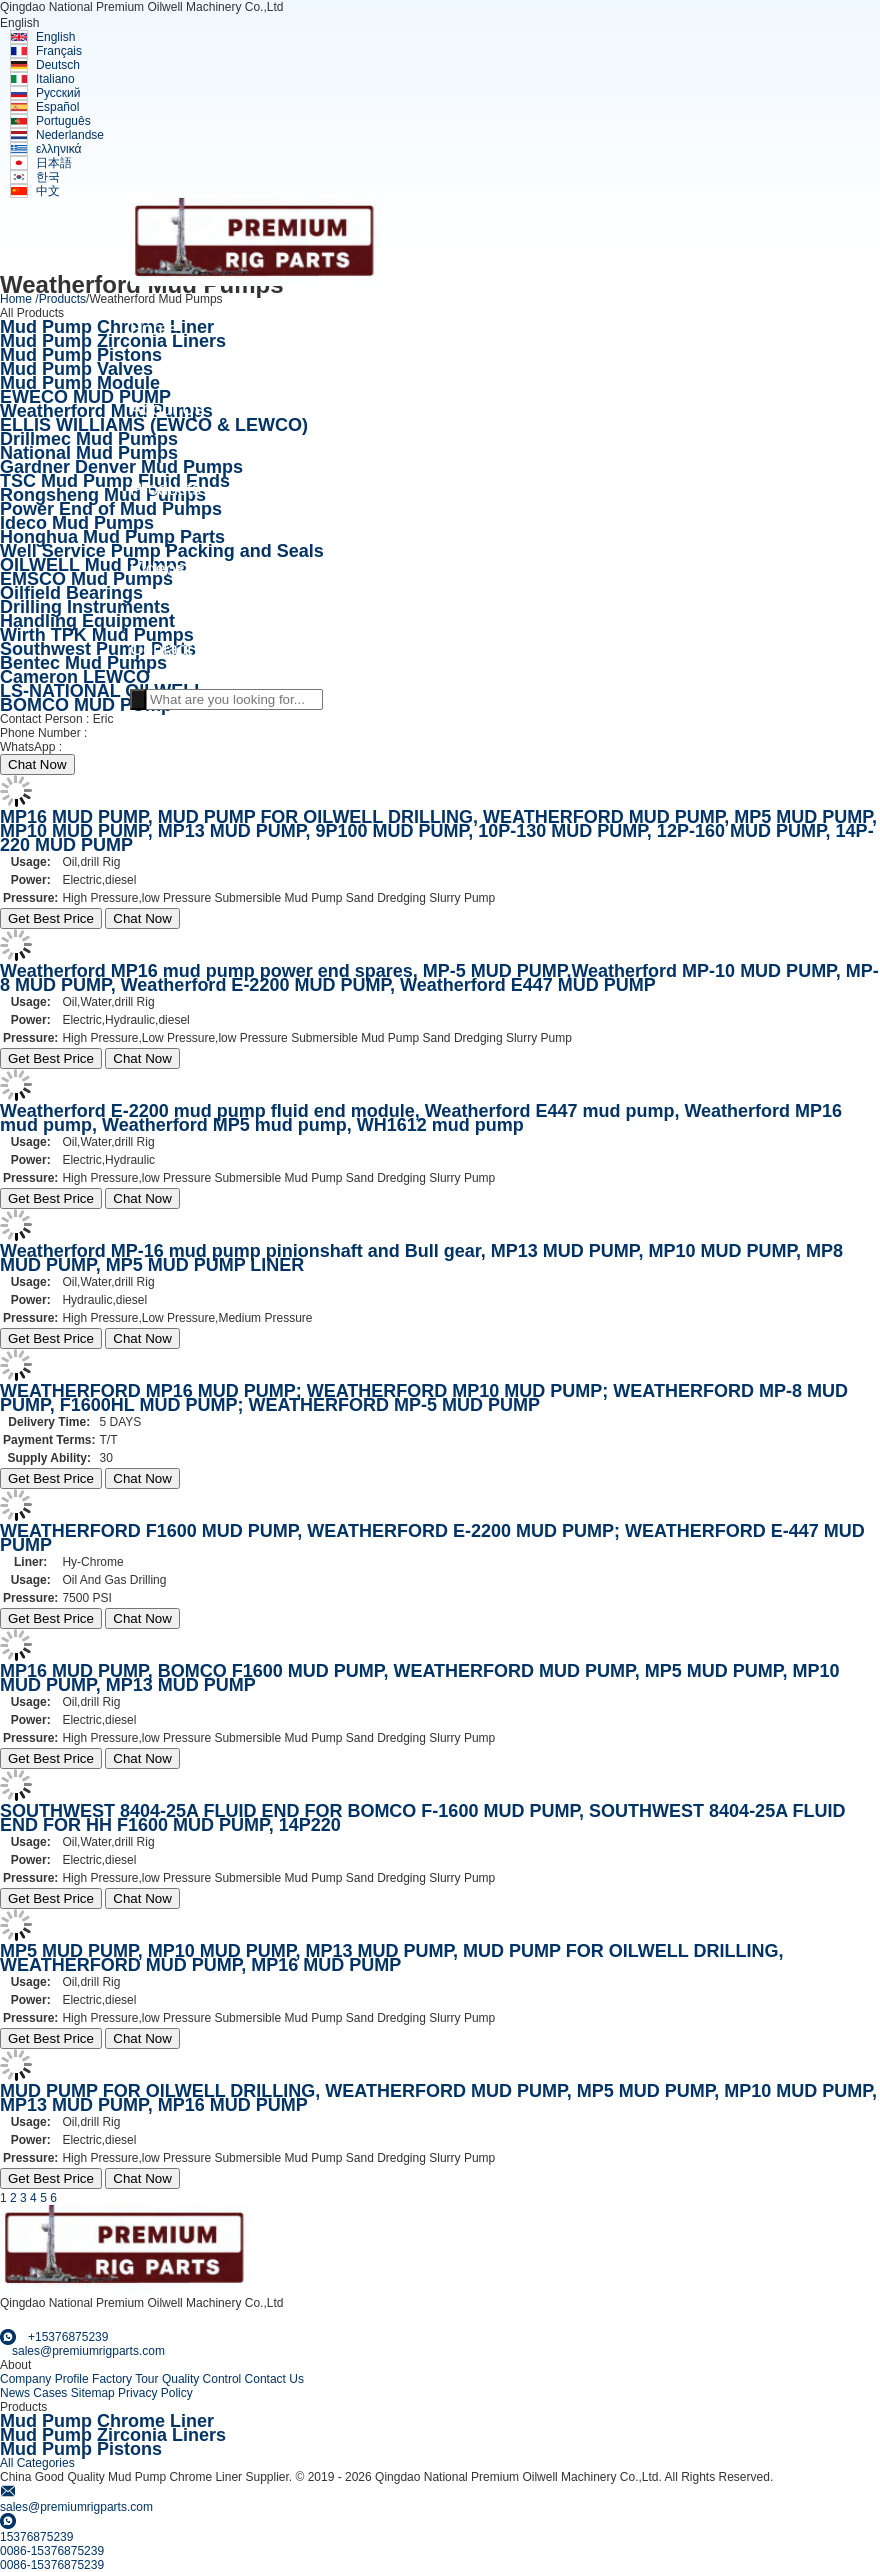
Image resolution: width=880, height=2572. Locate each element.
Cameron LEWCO (75, 677)
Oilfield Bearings (71, 593)
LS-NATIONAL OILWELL (102, 691)
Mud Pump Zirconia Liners (113, 341)
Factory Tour (125, 2379)
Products (62, 299)
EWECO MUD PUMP (85, 397)
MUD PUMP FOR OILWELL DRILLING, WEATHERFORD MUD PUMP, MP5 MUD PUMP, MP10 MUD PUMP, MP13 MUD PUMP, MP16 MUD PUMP (438, 2098)
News (15, 2393)
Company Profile (44, 2379)
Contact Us (274, 2379)
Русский (58, 93)
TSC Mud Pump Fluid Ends (115, 481)
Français (59, 51)
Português (63, 121)
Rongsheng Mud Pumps (103, 495)
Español (57, 107)
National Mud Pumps (89, 453)
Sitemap (93, 2393)
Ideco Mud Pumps (77, 523)
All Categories (37, 2463)
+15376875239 (105, 747)
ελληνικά (58, 149)
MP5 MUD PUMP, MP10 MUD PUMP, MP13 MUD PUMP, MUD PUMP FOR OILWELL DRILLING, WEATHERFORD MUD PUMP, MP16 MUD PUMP (391, 1958)
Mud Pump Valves (76, 369)
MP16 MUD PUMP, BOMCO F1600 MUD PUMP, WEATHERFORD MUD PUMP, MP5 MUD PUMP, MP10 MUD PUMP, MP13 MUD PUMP (419, 1678)
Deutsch (58, 65)
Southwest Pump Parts (98, 649)
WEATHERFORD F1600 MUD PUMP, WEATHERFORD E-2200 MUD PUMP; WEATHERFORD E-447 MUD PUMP (432, 1538)
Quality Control (201, 2379)
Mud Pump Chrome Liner (107, 327)
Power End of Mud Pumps (111, 509)
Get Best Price (51, 918)
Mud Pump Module (80, 383)
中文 (48, 191)
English (55, 37)
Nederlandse (70, 135)
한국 (48, 177)
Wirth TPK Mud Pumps (97, 635)
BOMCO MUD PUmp (86, 705)
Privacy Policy (155, 2393)
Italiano (55, 79)
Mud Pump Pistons (81, 355)
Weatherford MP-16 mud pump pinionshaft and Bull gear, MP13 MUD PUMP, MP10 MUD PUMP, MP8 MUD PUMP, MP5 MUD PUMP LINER (421, 1258)
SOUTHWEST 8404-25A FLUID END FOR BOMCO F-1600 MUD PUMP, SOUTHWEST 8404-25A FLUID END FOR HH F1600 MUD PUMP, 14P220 (422, 1818)
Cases (50, 2393)
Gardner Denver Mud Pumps (121, 467)
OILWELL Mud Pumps (93, 565)
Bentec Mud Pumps (83, 663)
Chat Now (37, 764)
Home (16, 299)
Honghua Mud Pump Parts (112, 537)
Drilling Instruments (85, 607)
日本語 (54, 163)
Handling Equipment (87, 621)
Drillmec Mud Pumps (89, 439)
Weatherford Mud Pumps (106, 411)
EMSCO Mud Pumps (86, 579)
